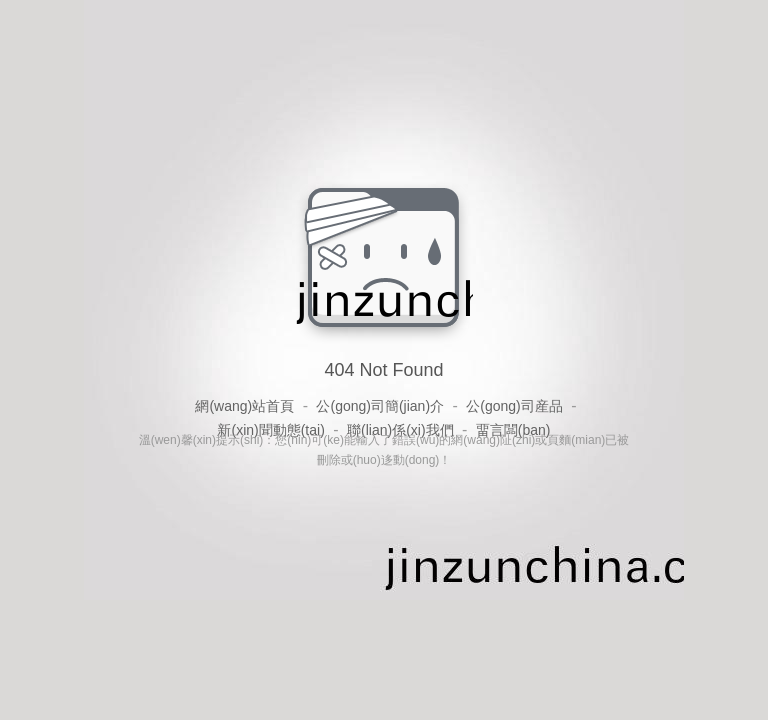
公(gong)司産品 (514, 406)
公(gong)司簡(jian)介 (380, 406)
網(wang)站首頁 (244, 406)
